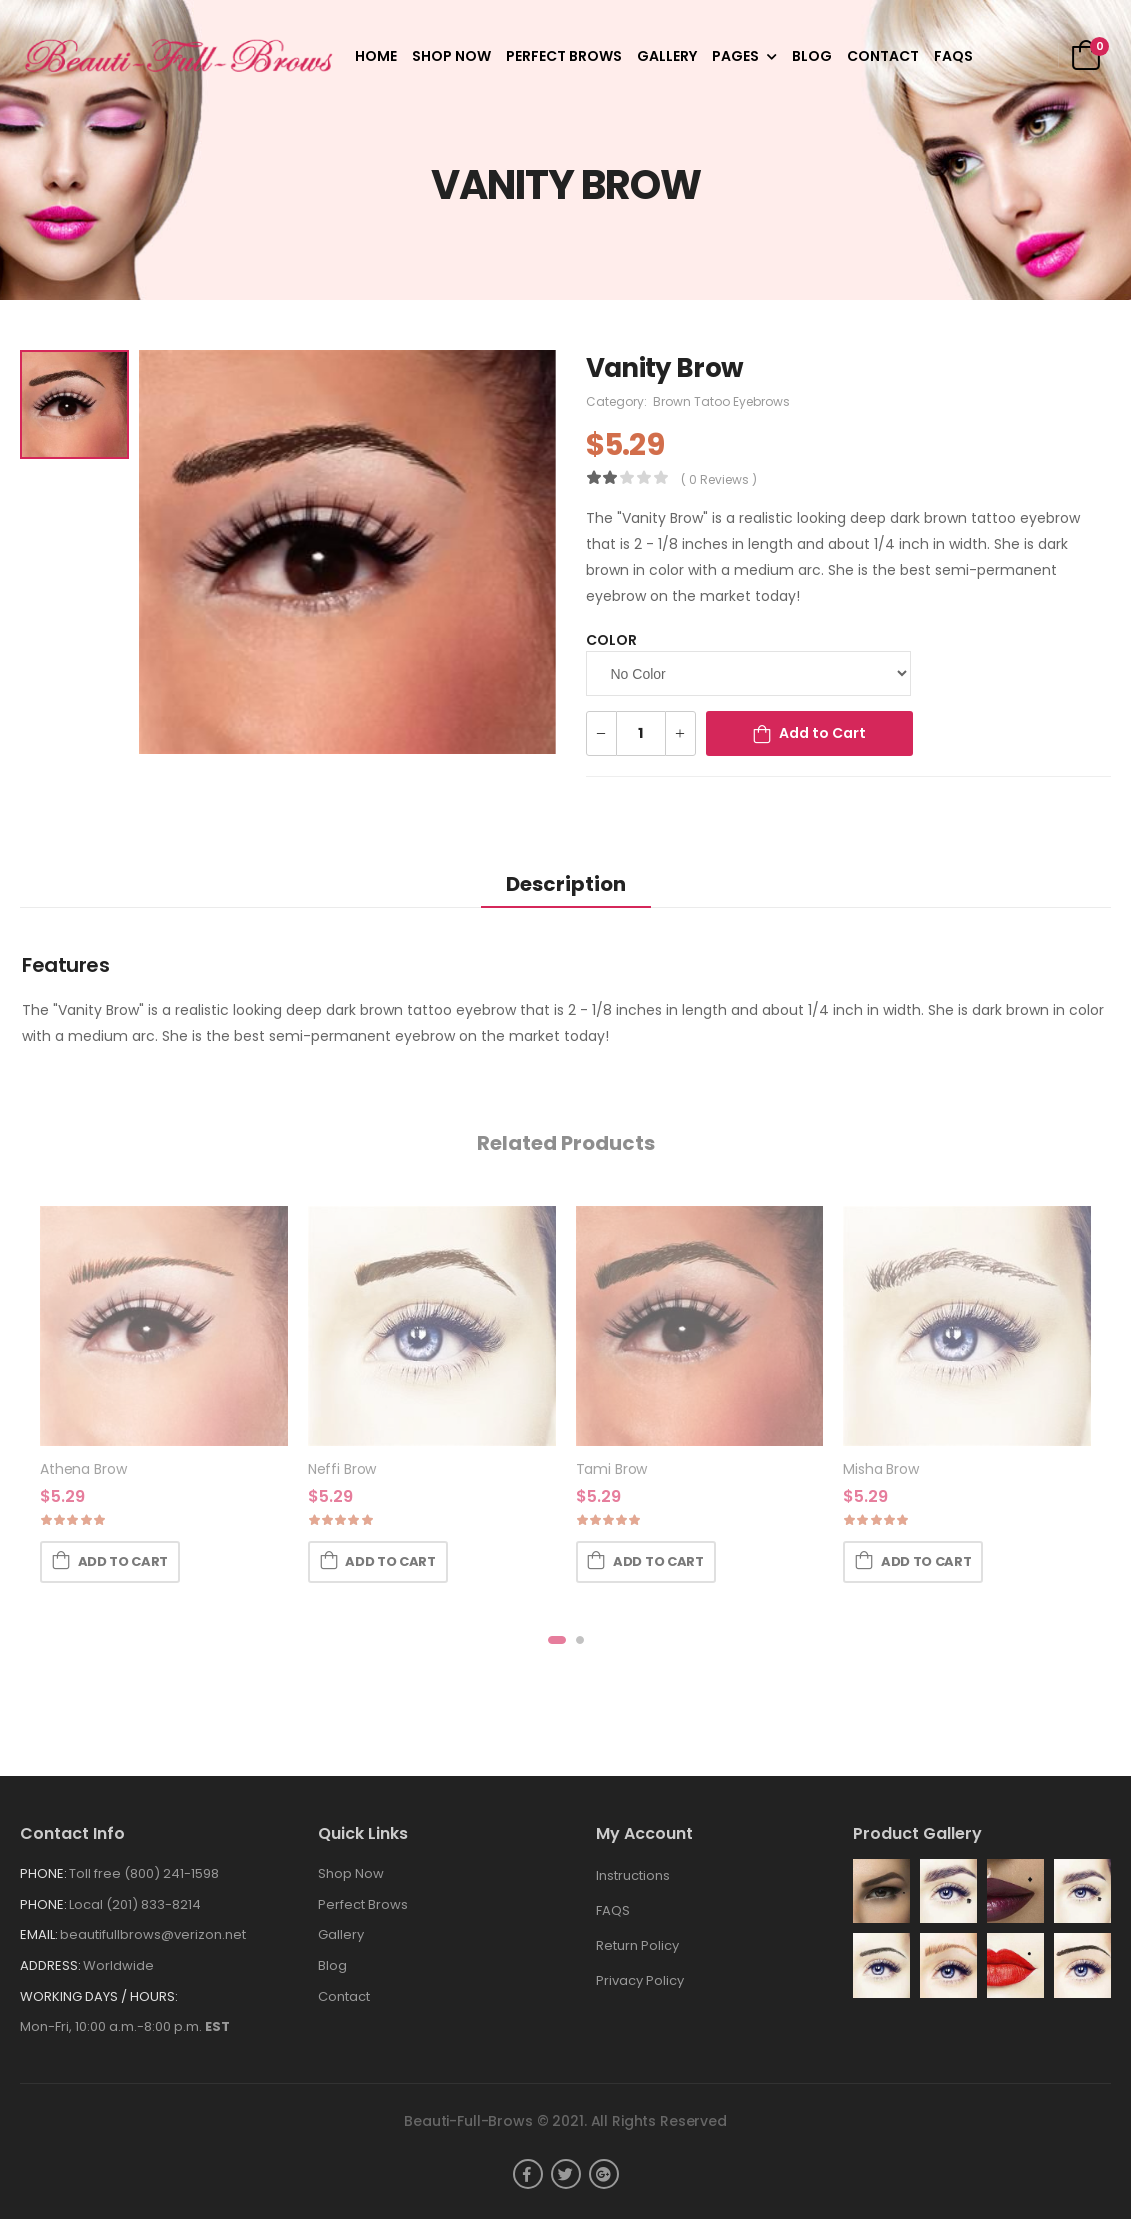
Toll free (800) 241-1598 (144, 1873)
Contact (883, 56)
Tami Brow (612, 1470)
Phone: (43, 1873)
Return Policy (637, 1945)
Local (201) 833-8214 (135, 1904)
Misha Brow (881, 1470)
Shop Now (451, 56)
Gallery (667, 56)
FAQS (953, 56)
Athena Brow (83, 1470)
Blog (812, 56)
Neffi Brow (342, 1470)
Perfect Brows (564, 56)
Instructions (633, 1875)
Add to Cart (822, 733)
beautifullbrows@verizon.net (153, 1934)
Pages (735, 56)
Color (611, 640)
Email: (39, 1934)
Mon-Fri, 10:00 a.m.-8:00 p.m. (125, 2026)
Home (376, 56)
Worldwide (118, 1965)
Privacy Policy (640, 1980)
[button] (557, 1640)
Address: (50, 1965)
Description (566, 884)
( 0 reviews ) (719, 479)
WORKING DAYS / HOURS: (99, 1996)
